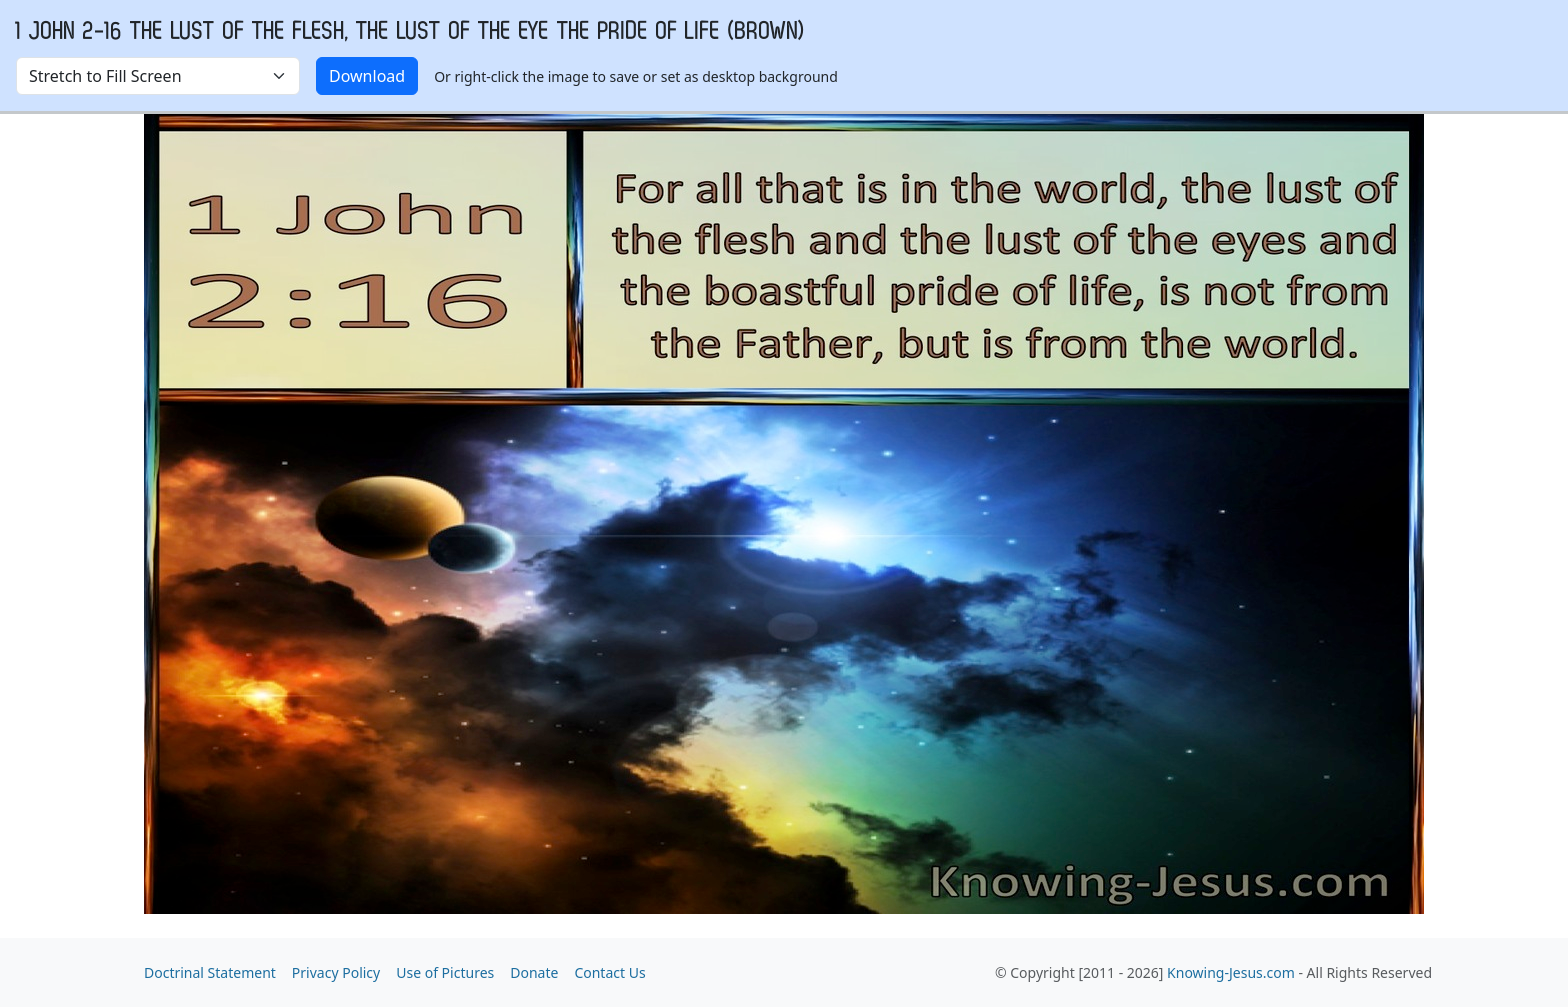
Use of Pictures (445, 972)
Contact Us (609, 972)
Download (367, 76)
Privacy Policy (336, 972)
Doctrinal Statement (210, 972)
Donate (534, 972)
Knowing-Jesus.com (1231, 972)
